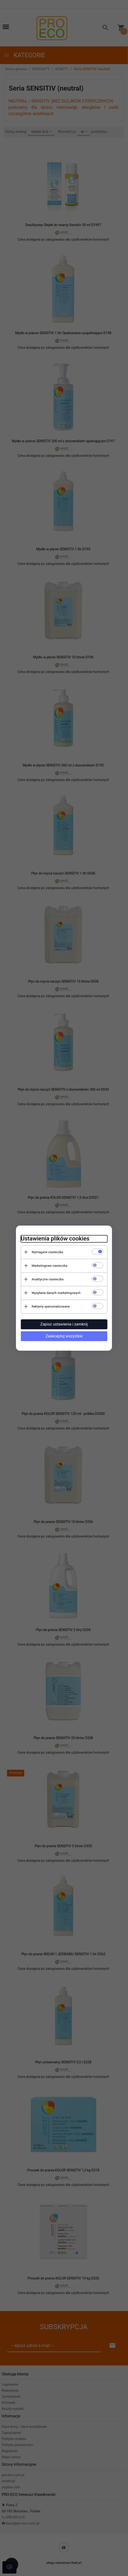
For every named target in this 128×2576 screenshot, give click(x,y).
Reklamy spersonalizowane (50, 1306)
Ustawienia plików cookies (54, 1238)
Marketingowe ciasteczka (49, 1265)
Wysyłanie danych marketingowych (55, 1293)
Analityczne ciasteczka (47, 1279)
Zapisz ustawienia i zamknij (64, 1324)
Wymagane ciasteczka (47, 1252)
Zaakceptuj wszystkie (64, 1336)
